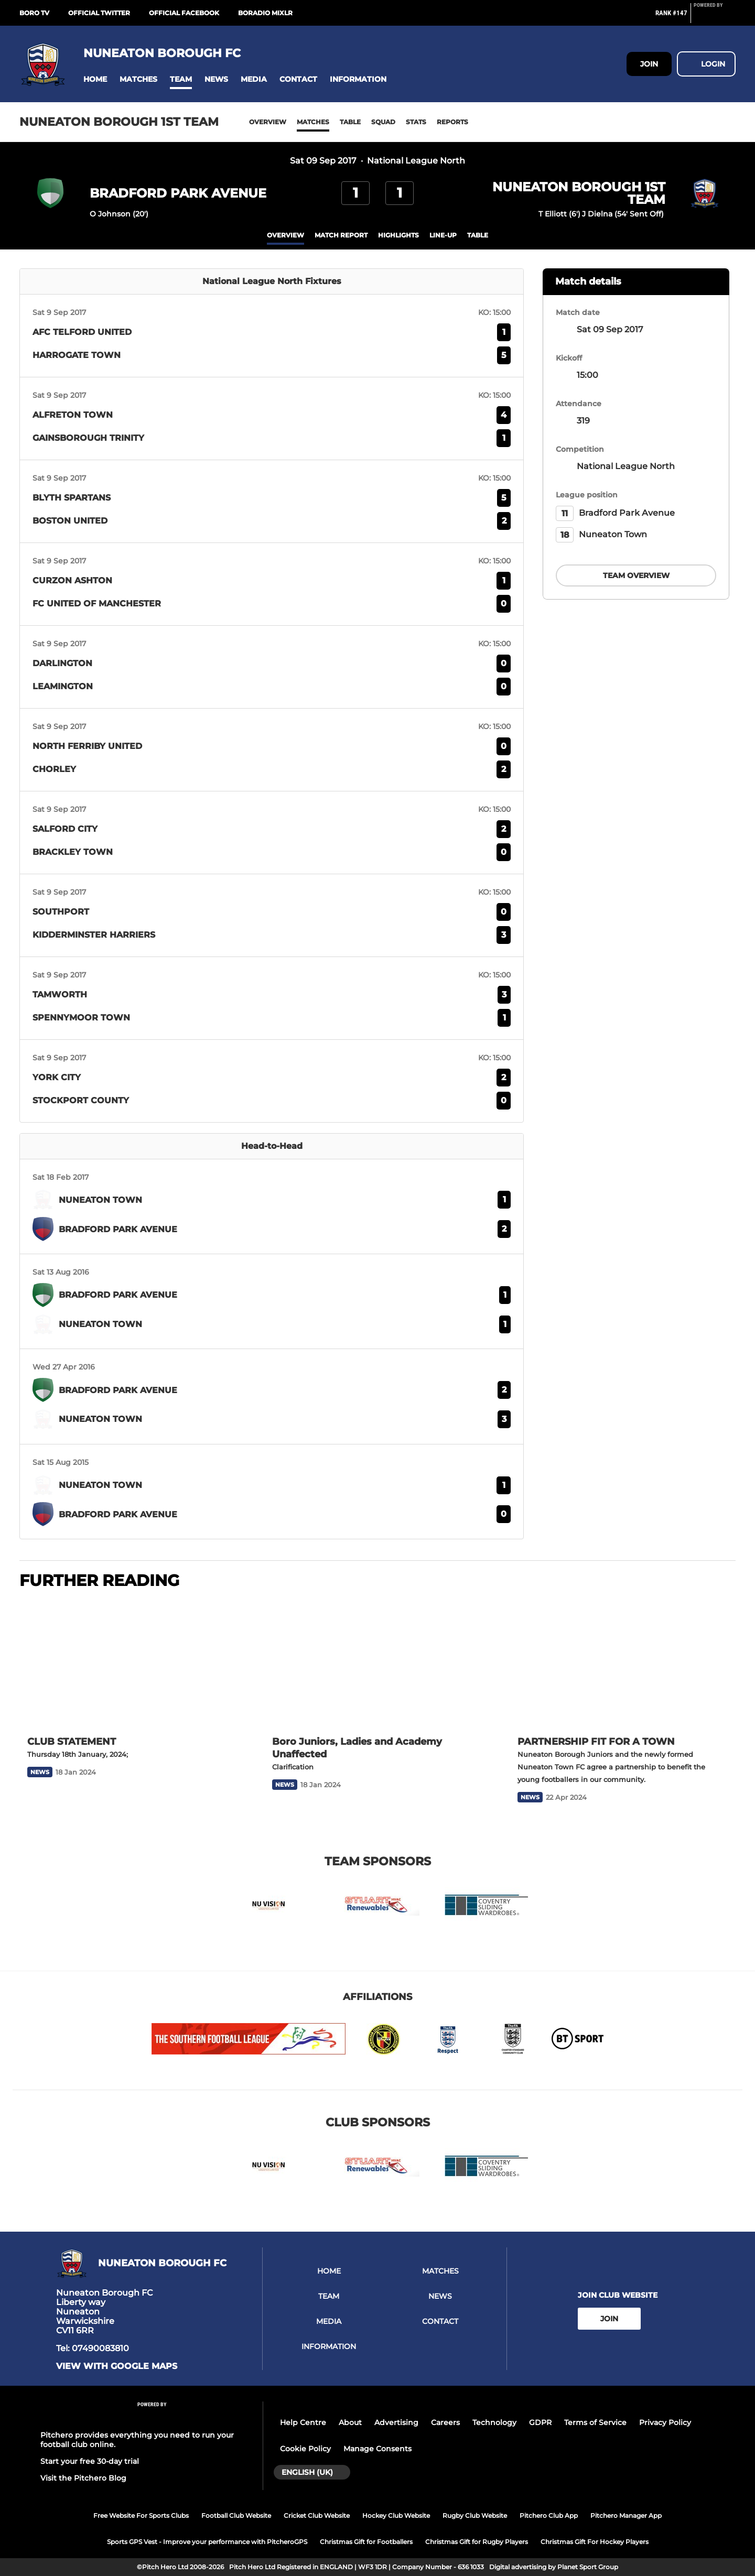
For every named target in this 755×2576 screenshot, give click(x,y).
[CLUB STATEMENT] (132, 1663)
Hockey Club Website (396, 2515)
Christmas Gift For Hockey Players (595, 2542)
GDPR (540, 2422)
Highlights (398, 235)
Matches (313, 122)
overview (285, 235)
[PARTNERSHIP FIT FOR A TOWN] (623, 1663)
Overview (267, 122)
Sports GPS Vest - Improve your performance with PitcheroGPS (207, 2542)
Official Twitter (99, 13)
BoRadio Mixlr (265, 13)
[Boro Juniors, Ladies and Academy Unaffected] (377, 1663)
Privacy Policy (665, 2422)
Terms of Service (595, 2422)
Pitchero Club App (549, 2515)
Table (350, 122)
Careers (445, 2422)
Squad (383, 122)
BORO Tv (34, 13)
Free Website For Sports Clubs (141, 2515)
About (350, 2422)
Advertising (396, 2422)
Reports (452, 122)
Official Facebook (184, 13)
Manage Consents (377, 2448)
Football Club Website (236, 2515)
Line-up (443, 235)
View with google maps (116, 2366)
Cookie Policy (305, 2448)
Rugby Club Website (475, 2515)
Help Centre (303, 2422)
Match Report (341, 235)
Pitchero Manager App (626, 2515)
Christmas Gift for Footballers (366, 2542)
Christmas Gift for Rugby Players (476, 2542)
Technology (494, 2422)
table (477, 235)
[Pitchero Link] (715, 17)
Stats (416, 122)
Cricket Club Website (317, 2515)
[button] (95, 79)
